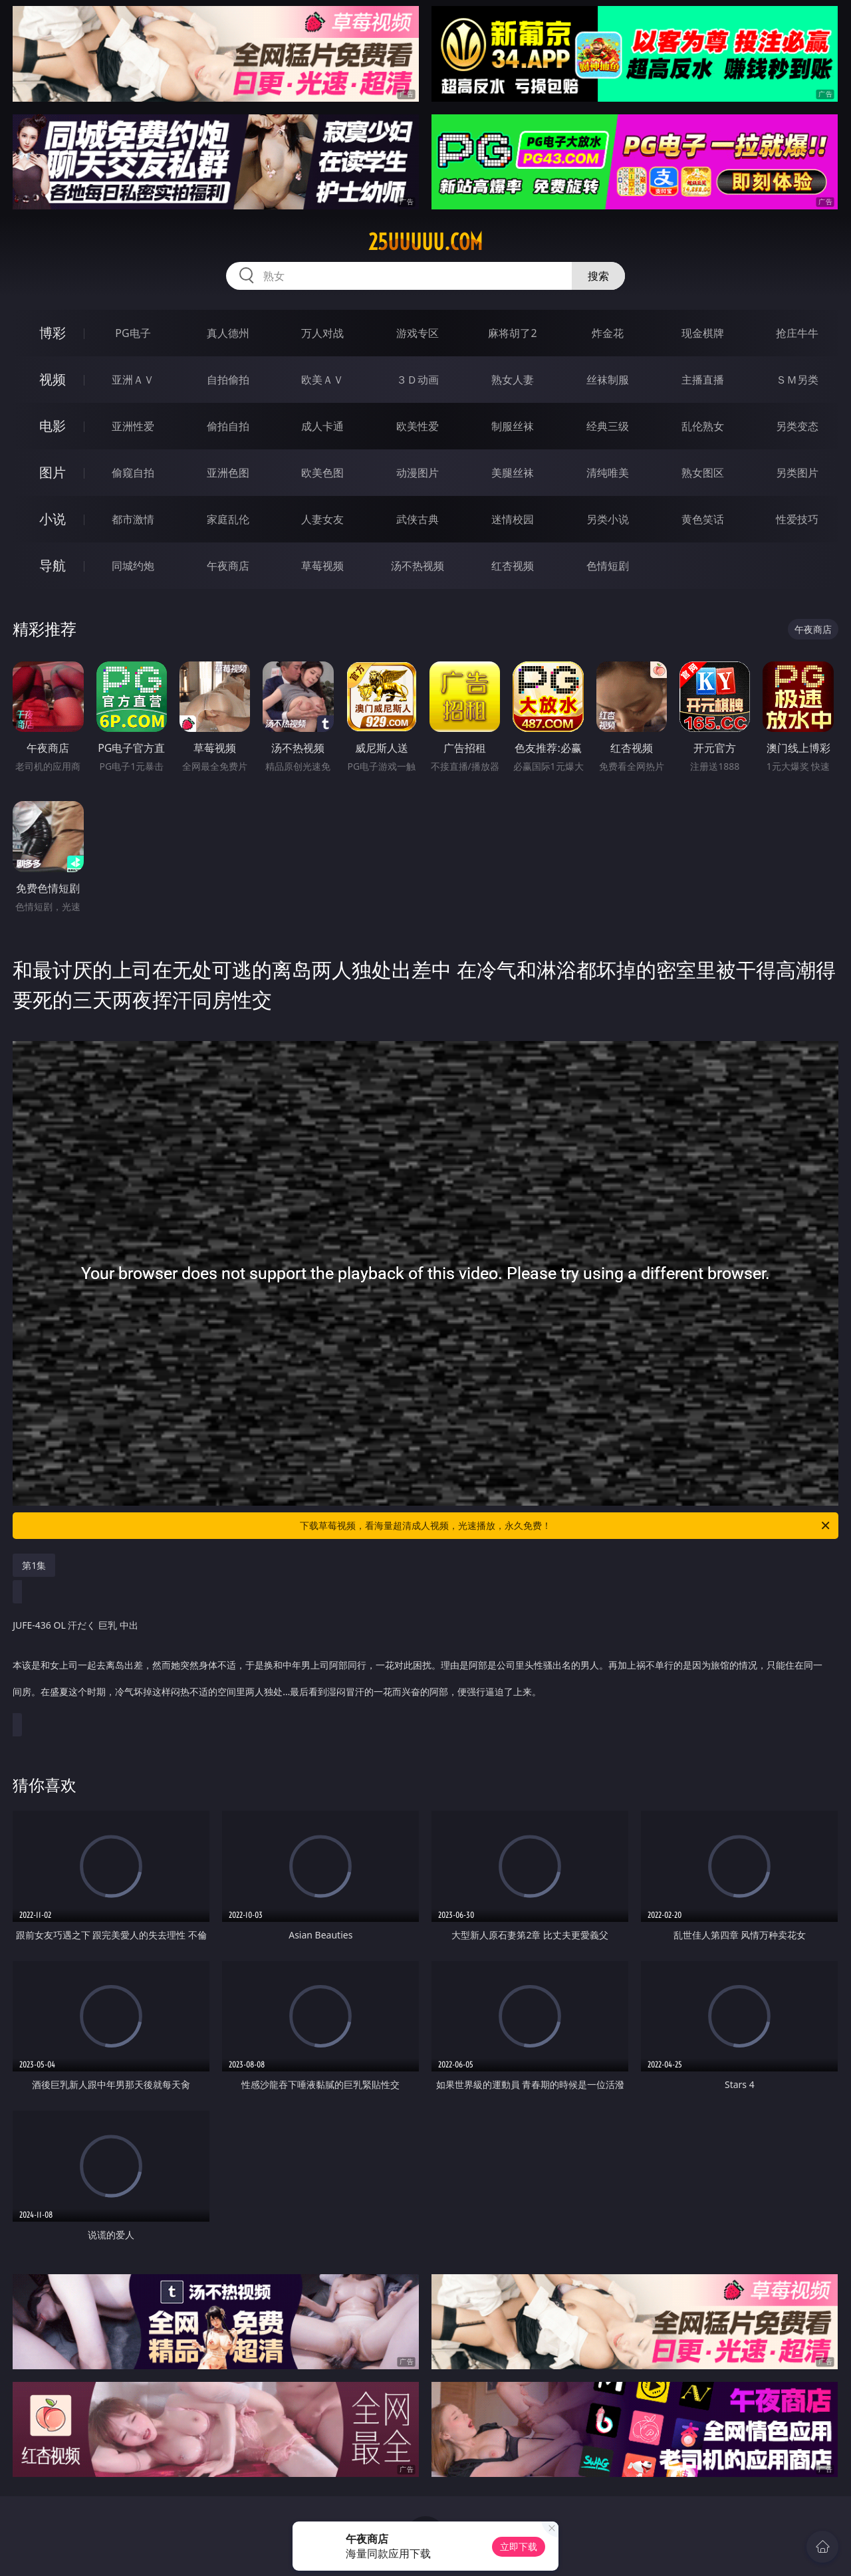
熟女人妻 (512, 379)
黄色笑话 (702, 519)
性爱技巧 (797, 519)
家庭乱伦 (228, 519)
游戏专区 (417, 333)
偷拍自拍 (228, 426)
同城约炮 (133, 565)
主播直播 (702, 379)
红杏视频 (512, 565)
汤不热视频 (417, 565)
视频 (52, 379)
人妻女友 (322, 519)
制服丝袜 (512, 426)
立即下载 (518, 2546)
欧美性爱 (417, 426)
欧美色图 (322, 472)
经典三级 (607, 426)
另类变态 (797, 426)
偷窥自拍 (133, 472)
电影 (52, 426)
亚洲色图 (228, 472)
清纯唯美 (607, 472)
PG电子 (132, 333)
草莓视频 (322, 565)
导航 (52, 565)
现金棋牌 (702, 333)
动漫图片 (417, 472)
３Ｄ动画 (417, 379)
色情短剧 (607, 565)
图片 (52, 472)
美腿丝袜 (512, 472)
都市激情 (133, 519)
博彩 (52, 333)
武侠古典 (417, 519)
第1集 (34, 1565)
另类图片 (797, 472)
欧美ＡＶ (322, 379)
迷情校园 (512, 519)
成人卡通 (322, 426)
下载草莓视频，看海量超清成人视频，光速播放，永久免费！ (566, 1526)
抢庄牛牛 (797, 333)
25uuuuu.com (425, 242)
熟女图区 (702, 472)
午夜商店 (228, 565)
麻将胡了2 (512, 333)
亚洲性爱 (133, 426)
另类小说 (607, 519)
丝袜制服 (607, 379)
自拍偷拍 (228, 379)
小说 (52, 519)
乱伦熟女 (702, 426)
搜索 (598, 276)
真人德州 (228, 333)
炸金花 (608, 333)
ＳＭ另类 (797, 379)
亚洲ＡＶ (133, 379)
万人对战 (322, 333)
